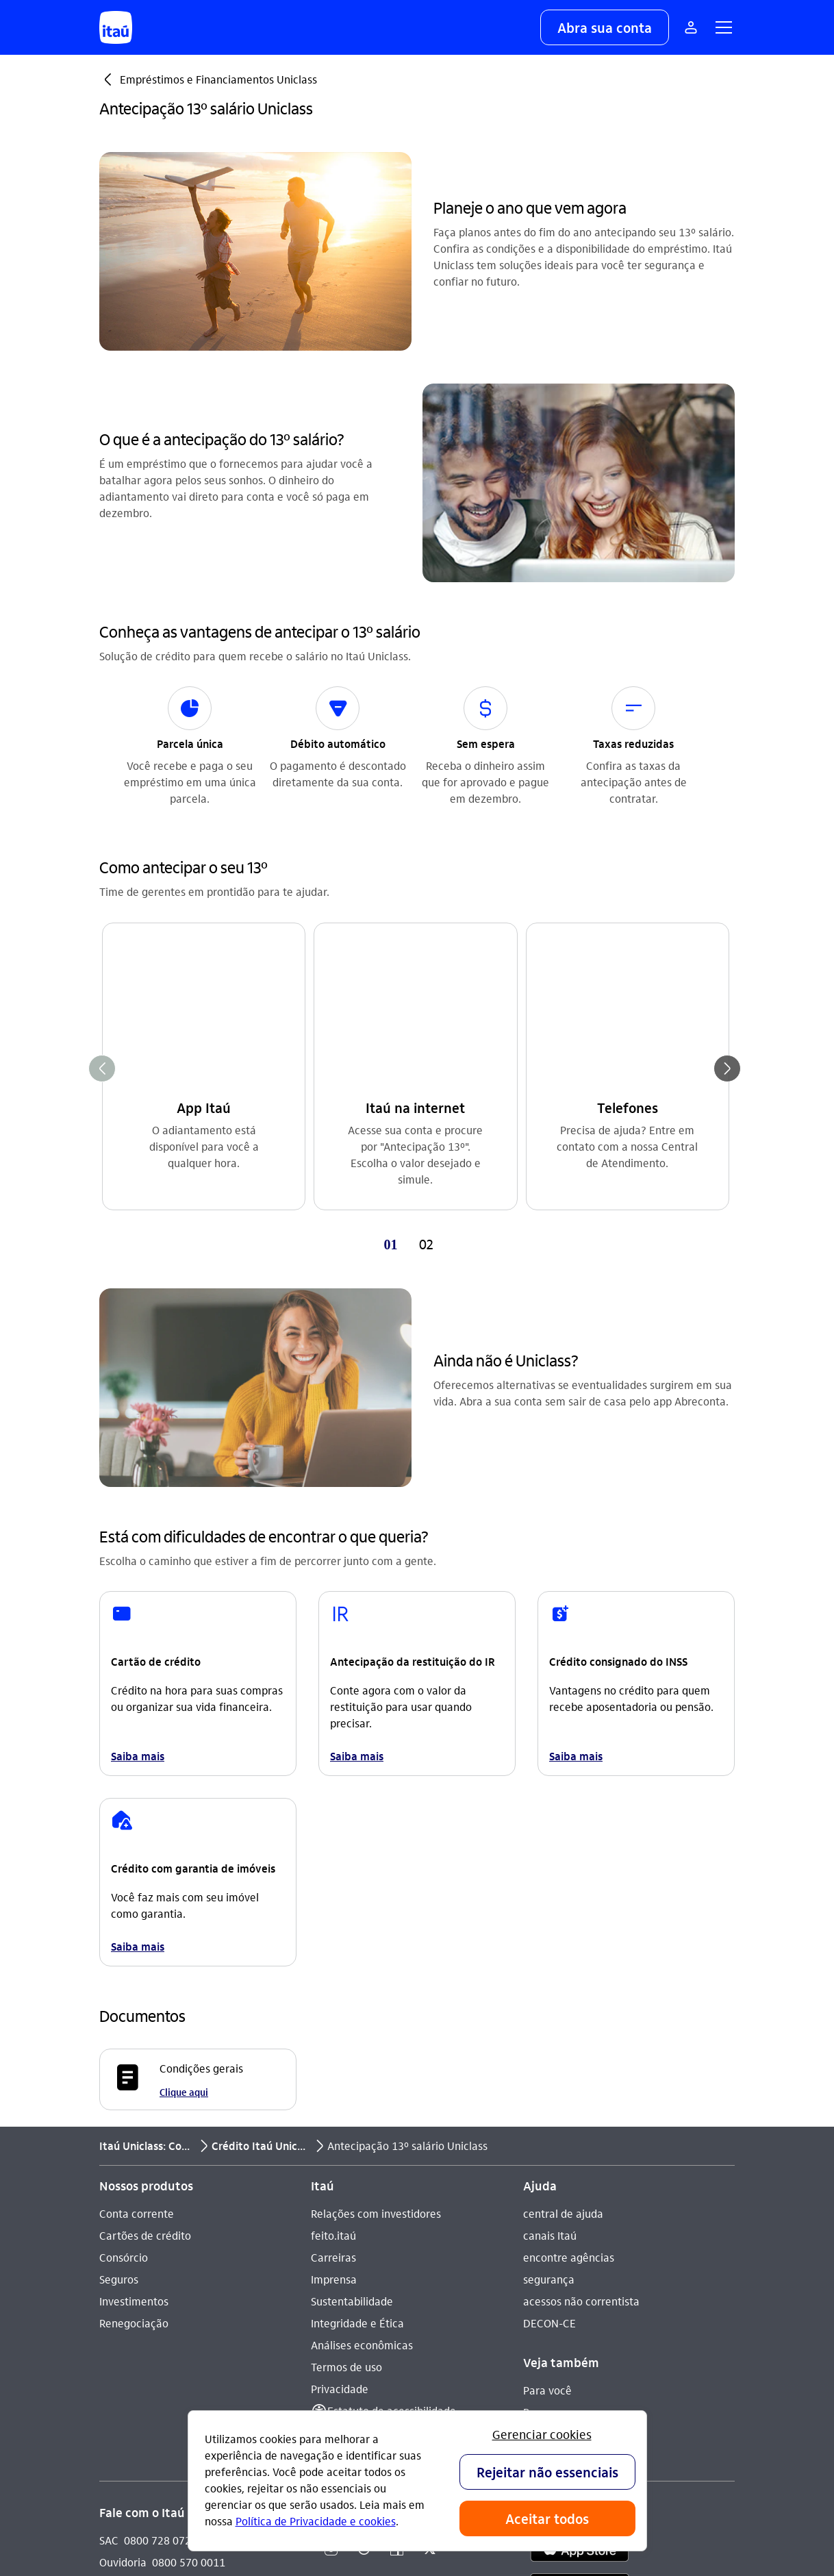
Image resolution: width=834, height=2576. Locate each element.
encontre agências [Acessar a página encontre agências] (568, 1923)
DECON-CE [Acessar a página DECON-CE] (549, 1989)
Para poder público (569, 2100)
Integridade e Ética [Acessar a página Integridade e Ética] (357, 1989)
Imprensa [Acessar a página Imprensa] (334, 1945)
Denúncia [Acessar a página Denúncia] (122, 2250)
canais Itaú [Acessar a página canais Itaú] (550, 1902)
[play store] (579, 2256)
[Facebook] (397, 2216)
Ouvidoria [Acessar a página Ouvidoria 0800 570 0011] (123, 2228)
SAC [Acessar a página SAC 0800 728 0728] (108, 2206)
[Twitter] (430, 2216)
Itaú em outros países (163, 2297)
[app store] (579, 2216)
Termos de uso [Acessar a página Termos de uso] (346, 2033)
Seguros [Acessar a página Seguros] (118, 1945)
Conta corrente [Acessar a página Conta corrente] (136, 1880)
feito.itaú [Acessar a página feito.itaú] (333, 1902)
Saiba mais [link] (137, 1422)
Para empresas (559, 2078)
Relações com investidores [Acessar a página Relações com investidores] (376, 1880)
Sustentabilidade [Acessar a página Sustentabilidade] (352, 1967)
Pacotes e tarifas (564, 2122)
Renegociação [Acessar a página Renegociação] (133, 1989)
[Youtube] (364, 2216)
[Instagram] (331, 2216)
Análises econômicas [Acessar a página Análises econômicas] (362, 2011)
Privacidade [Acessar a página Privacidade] (339, 2055)
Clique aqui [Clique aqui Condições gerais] (184, 1758)
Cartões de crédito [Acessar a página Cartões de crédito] (145, 1902)
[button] (604, 27)
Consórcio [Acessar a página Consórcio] (123, 1923)
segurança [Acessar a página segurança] (548, 1945)
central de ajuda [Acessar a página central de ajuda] (563, 1880)
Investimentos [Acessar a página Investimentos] (133, 1967)
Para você (547, 2056)
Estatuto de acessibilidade (391, 2077)
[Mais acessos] (690, 27)
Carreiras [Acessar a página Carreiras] (333, 1923)
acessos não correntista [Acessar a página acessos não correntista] (581, 1967)
